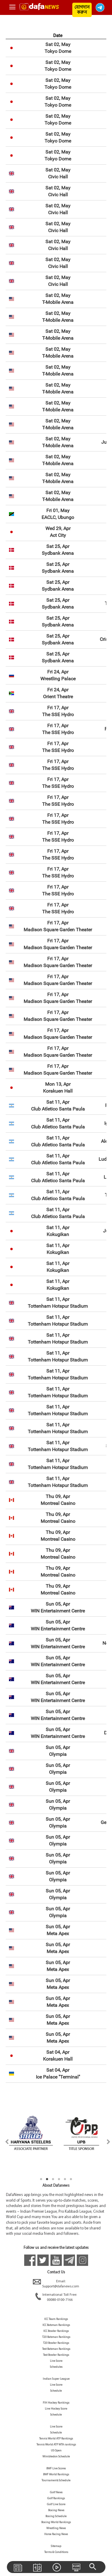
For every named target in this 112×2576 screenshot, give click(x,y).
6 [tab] (71, 2179)
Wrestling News (56, 2528)
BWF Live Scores (56, 2468)
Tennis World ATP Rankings (56, 2438)
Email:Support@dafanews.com (56, 2284)
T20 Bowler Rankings (56, 2343)
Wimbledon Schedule (56, 2456)
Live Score (56, 2361)
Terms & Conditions (56, 2552)
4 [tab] (59, 2179)
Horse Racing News (56, 2534)
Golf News (56, 2492)
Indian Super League (56, 2379)
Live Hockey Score (56, 2408)
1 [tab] (41, 2179)
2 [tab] (47, 2179)
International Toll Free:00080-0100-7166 (56, 2297)
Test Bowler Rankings (56, 2355)
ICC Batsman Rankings (56, 2325)
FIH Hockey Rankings (56, 2403)
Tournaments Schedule (56, 2480)
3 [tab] (53, 2179)
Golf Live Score (56, 2504)
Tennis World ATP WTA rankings (56, 2444)
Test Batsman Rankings (56, 2349)
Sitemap (56, 2546)
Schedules (56, 2367)
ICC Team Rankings (56, 2319)
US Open (56, 2450)
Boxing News (56, 2510)
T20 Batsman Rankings (56, 2337)
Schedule (56, 2391)
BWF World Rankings (56, 2474)
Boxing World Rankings (56, 2522)
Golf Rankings (56, 2498)
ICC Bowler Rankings (56, 2331)
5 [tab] (65, 2179)
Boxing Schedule (56, 2516)
